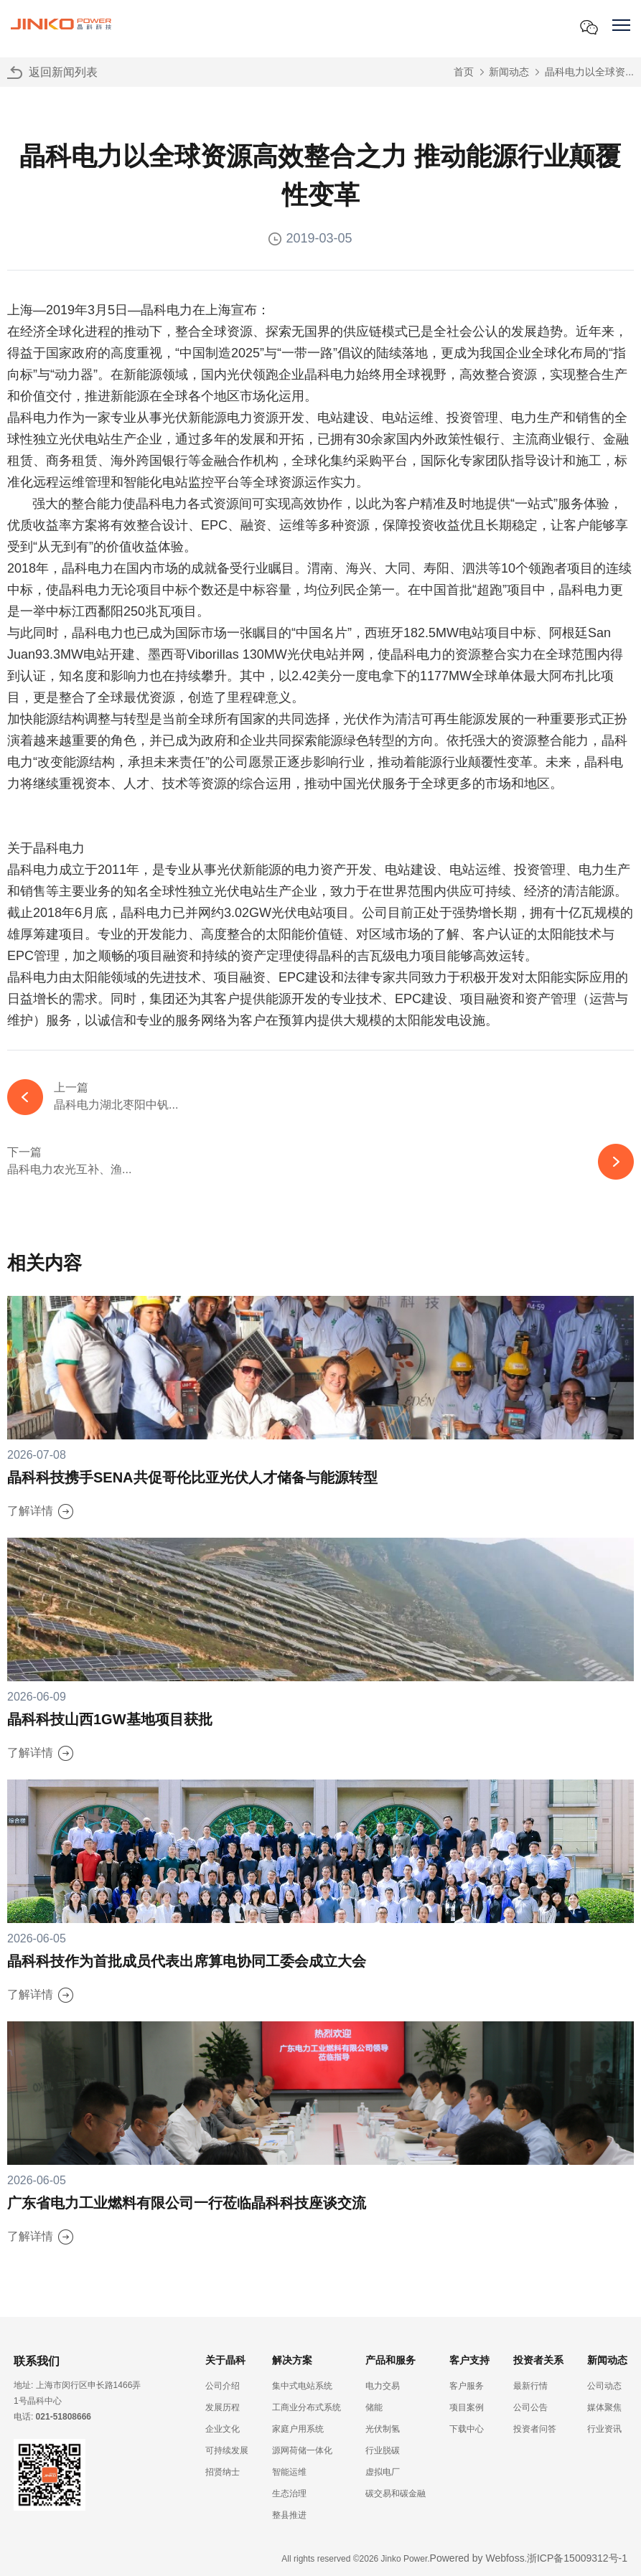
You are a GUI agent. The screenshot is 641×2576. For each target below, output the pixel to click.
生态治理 (289, 2493)
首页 (464, 71)
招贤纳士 (222, 2472)
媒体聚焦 (604, 2407)
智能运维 (289, 2472)
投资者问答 (534, 2429)
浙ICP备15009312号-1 (577, 2558)
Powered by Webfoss (477, 2558)
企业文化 (222, 2429)
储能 (374, 2407)
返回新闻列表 (63, 72)
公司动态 (604, 2386)
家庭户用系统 (298, 2429)
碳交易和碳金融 (395, 2493)
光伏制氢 (382, 2429)
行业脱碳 (382, 2450)
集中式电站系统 (302, 2386)
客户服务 (466, 2386)
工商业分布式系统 (306, 2407)
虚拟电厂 (382, 2472)
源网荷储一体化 (302, 2450)
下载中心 (466, 2429)
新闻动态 (509, 71)
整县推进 (289, 2515)
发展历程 (222, 2407)
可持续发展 (226, 2450)
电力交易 (382, 2386)
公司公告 (530, 2407)
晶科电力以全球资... (589, 71)
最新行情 (530, 2386)
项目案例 (466, 2407)
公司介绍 (222, 2386)
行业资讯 (604, 2429)
